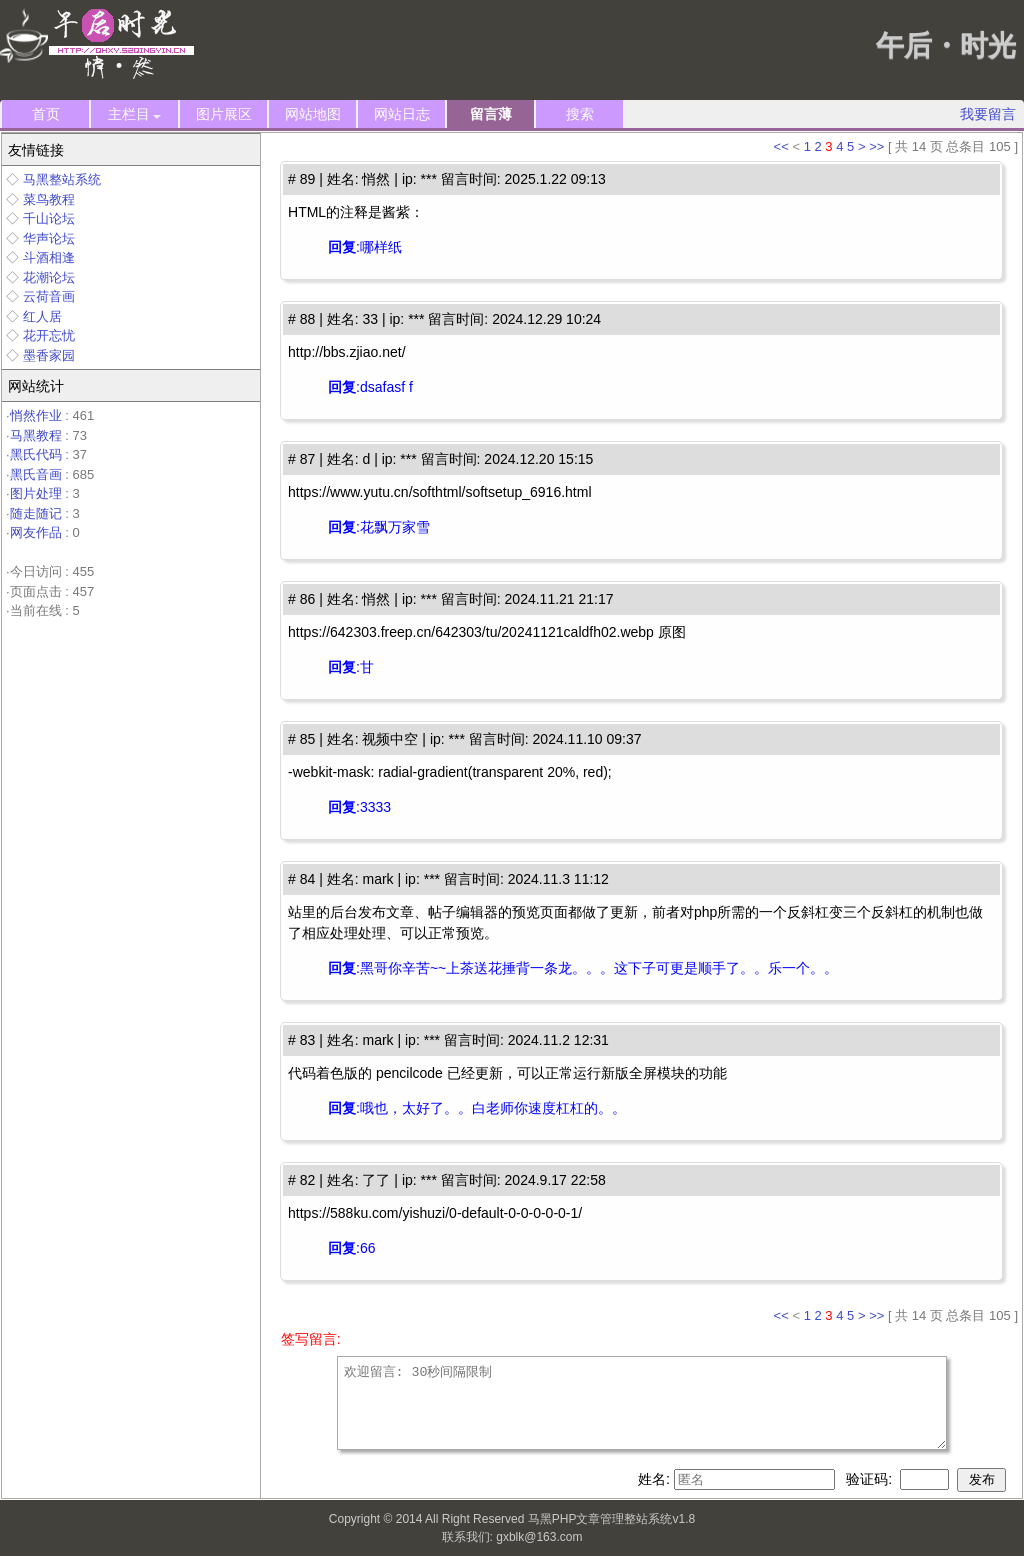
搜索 (580, 114)
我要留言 (988, 114)
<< (781, 146)
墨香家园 (49, 355)
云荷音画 (49, 296)
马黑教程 (36, 435)
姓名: (656, 1479)
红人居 (42, 316)
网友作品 (36, 532)
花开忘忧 (49, 335)
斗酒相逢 (49, 257)
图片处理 (36, 493)
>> (876, 146)
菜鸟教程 (49, 199)
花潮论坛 (49, 277)
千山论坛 (49, 218)
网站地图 (313, 114)
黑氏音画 (36, 474)
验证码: (871, 1479)
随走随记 (36, 513)
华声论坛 (49, 238)
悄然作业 (36, 415)
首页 (46, 114)
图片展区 (224, 114)
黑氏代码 (36, 454)
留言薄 (491, 114)
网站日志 (402, 114)
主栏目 (134, 114)
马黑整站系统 (62, 179)
